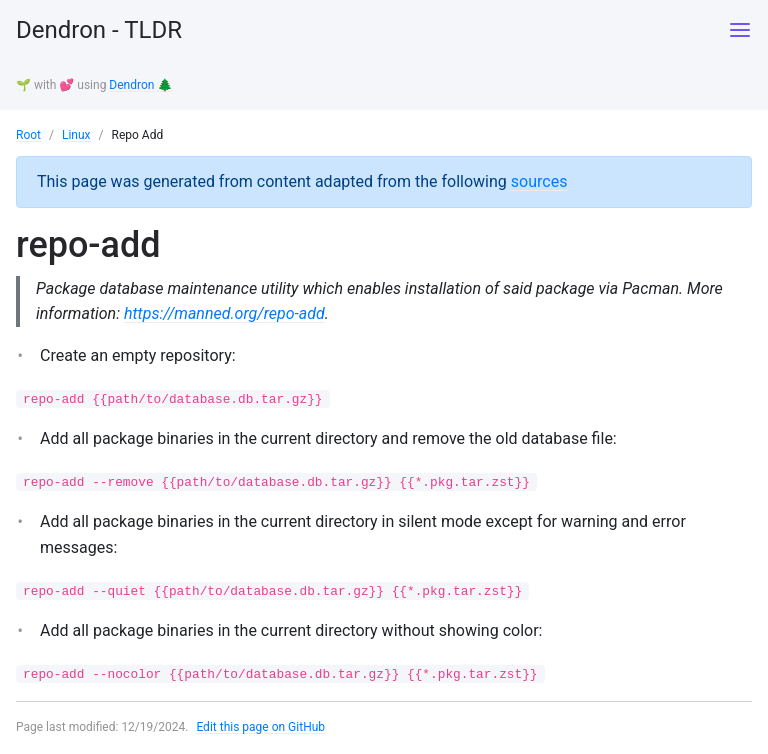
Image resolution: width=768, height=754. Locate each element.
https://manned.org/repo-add (224, 313)
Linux (76, 135)
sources (539, 181)
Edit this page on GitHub (260, 727)
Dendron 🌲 (140, 85)
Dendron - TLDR (99, 30)
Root (28, 135)
